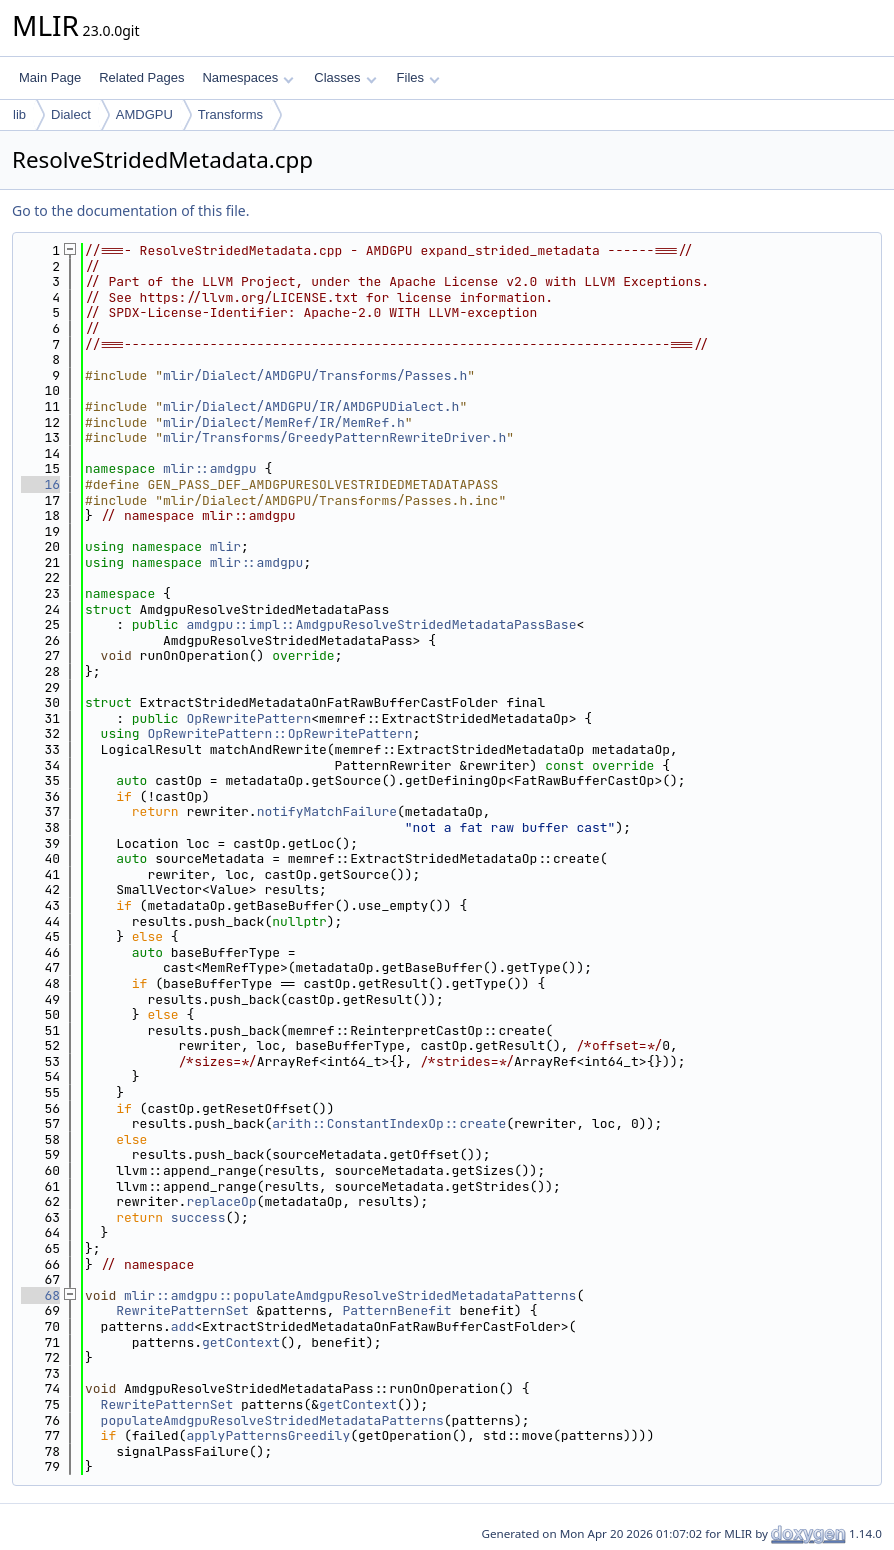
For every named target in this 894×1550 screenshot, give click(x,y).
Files (418, 77)
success (198, 1217)
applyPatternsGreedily (268, 1435)
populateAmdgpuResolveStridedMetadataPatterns (272, 1420)
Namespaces (247, 77)
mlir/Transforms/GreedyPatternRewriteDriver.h (334, 437)
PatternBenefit (396, 1310)
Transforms (230, 114)
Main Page (50, 77)
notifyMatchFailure (327, 811)
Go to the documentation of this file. (130, 210)
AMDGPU (144, 114)
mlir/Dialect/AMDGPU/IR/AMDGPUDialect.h (311, 406)
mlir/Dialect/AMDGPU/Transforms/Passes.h (315, 375)
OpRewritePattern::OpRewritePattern (279, 733)
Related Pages (141, 77)
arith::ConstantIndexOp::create (389, 1123)
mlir (225, 546)
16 (40, 484)
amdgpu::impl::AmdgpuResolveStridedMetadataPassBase (381, 624)
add (182, 1326)
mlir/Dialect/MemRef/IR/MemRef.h (284, 422)
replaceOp (221, 1201)
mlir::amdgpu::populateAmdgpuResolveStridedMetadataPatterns (350, 1295)
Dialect (71, 114)
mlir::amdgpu (210, 468)
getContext (241, 1342)
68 (40, 1295)
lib (19, 114)
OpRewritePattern (248, 718)
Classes (345, 77)
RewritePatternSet (182, 1310)
